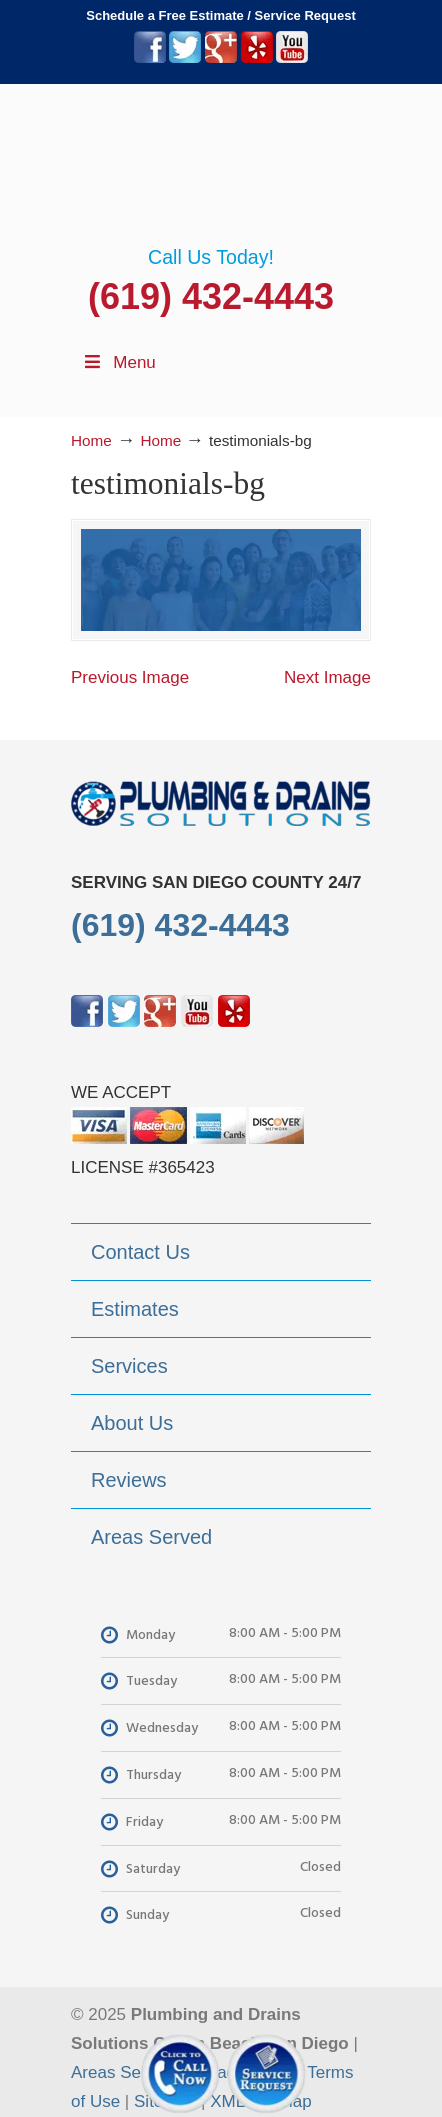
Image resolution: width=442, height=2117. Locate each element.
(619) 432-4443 (211, 296)
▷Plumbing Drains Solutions (221, 165)
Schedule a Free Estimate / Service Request (221, 15)
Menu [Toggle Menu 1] (118, 362)
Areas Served (122, 2072)
